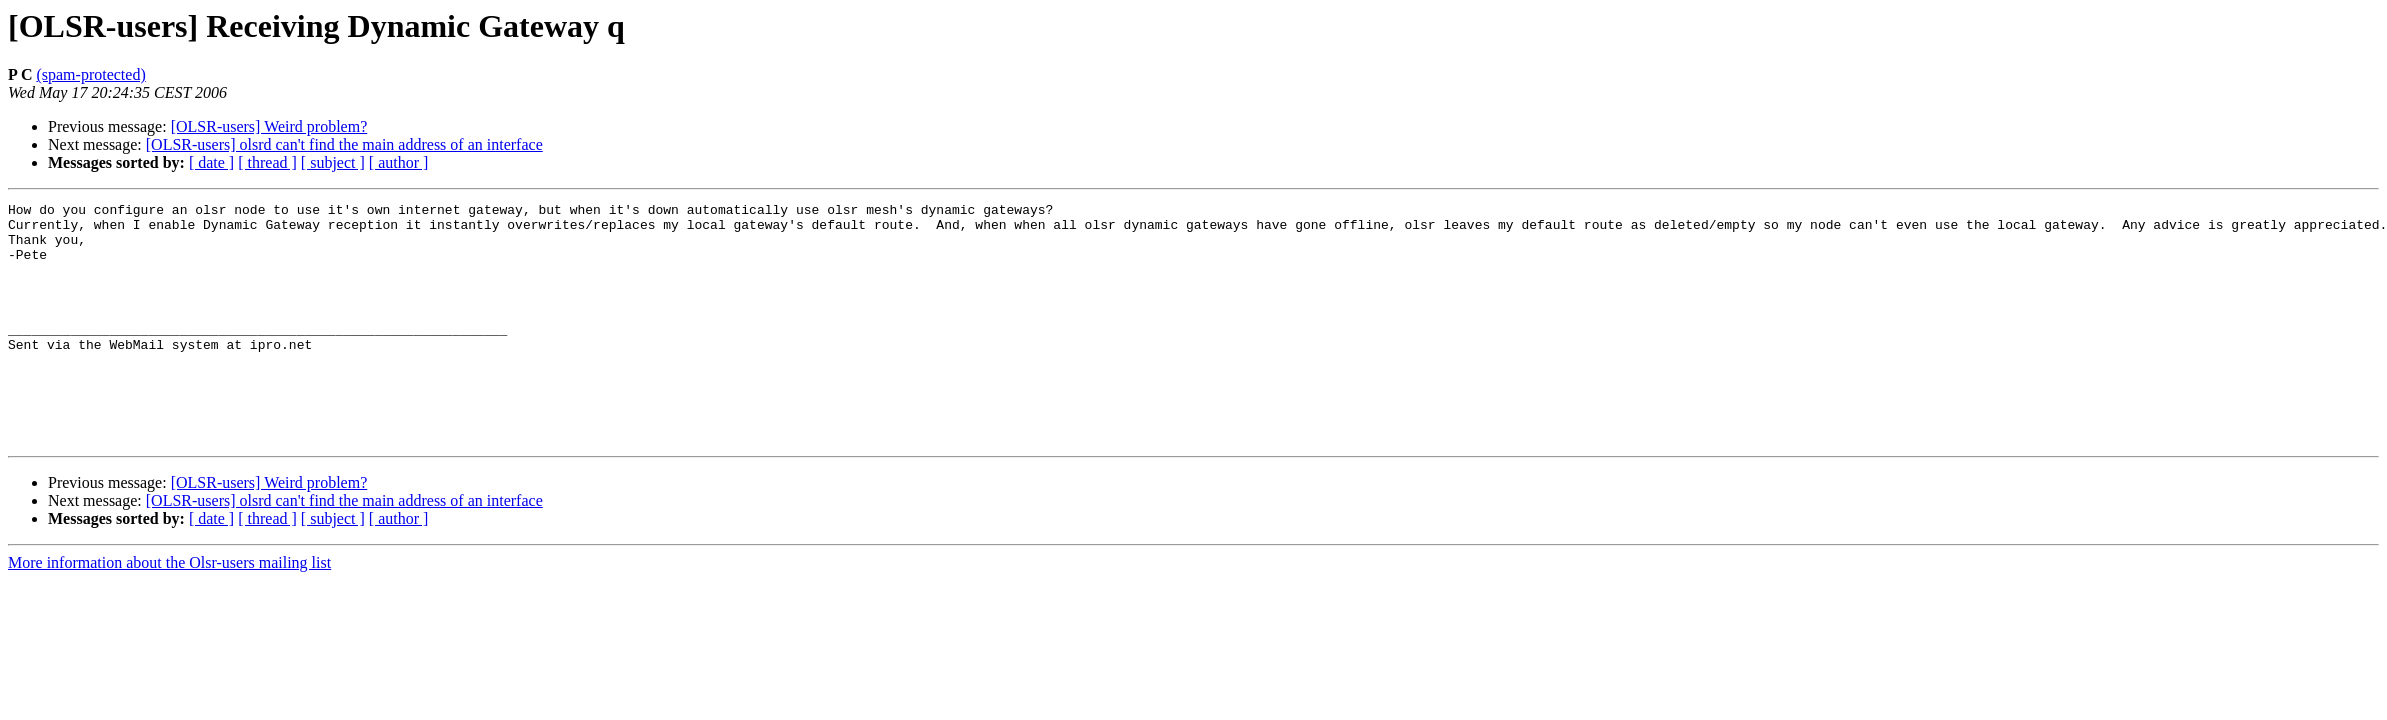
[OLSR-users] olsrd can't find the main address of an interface (344, 144)
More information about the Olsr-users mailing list (169, 610)
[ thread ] (267, 162)
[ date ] (211, 162)
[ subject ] (333, 162)
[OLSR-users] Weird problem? (269, 126)
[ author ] (399, 162)
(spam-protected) (90, 74)
